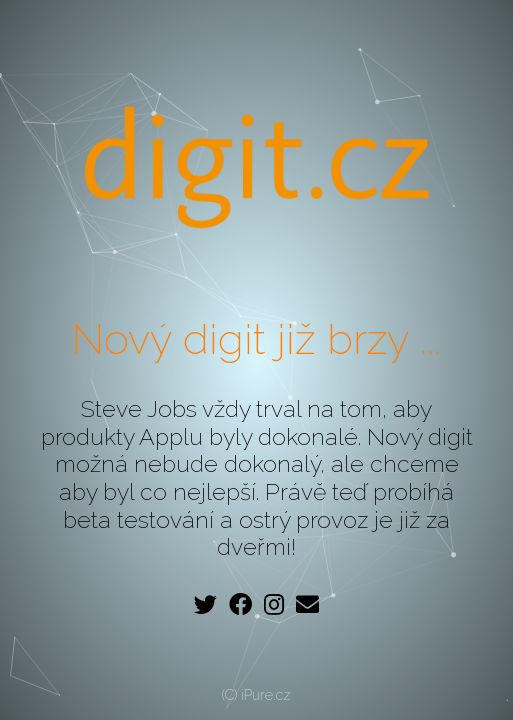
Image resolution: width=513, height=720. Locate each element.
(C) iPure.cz (256, 695)
